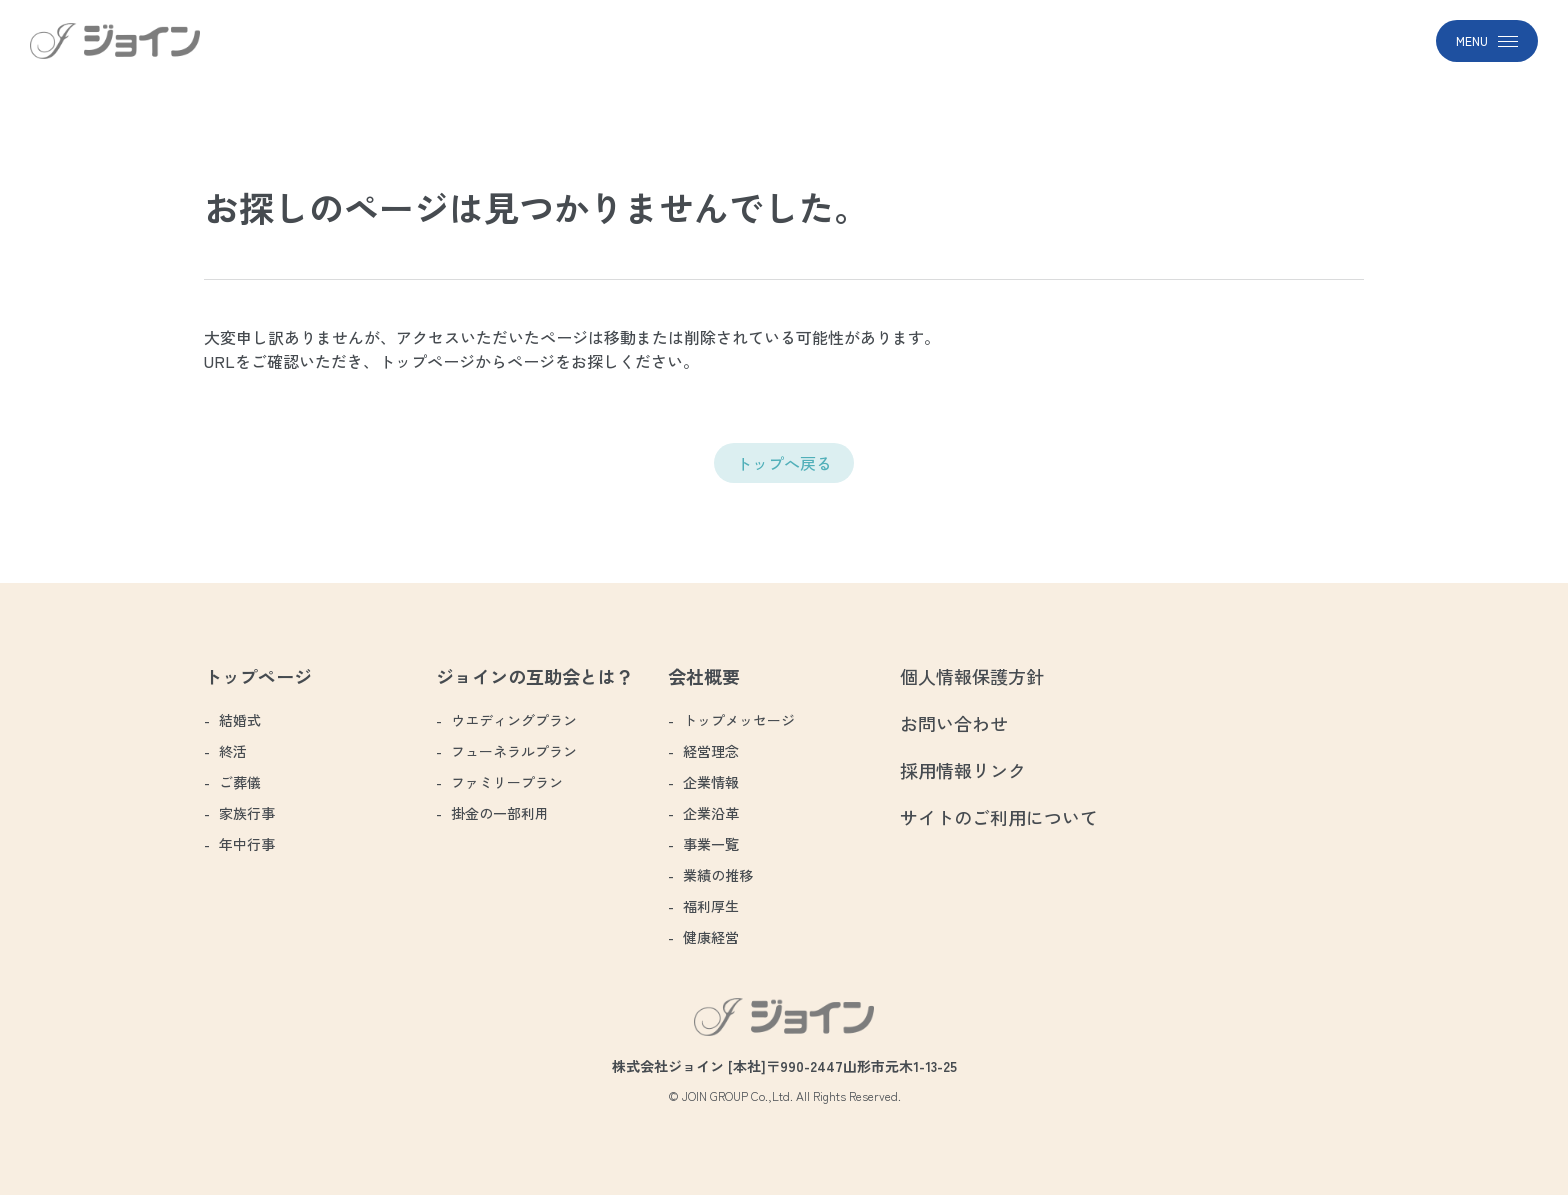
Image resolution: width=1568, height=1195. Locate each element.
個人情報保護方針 (972, 676)
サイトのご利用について (999, 817)
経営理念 (711, 751)
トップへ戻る (784, 463)
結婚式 (240, 720)
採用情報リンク (963, 770)
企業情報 (711, 782)
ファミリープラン (507, 782)
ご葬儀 (240, 782)
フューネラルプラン (514, 751)
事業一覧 (711, 844)
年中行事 (247, 844)
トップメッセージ (739, 720)
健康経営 (711, 937)
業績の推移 (718, 875)
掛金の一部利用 (500, 813)
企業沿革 (711, 813)
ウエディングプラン (514, 720)
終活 (233, 751)
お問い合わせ (954, 723)
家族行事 (247, 813)
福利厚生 (711, 906)
